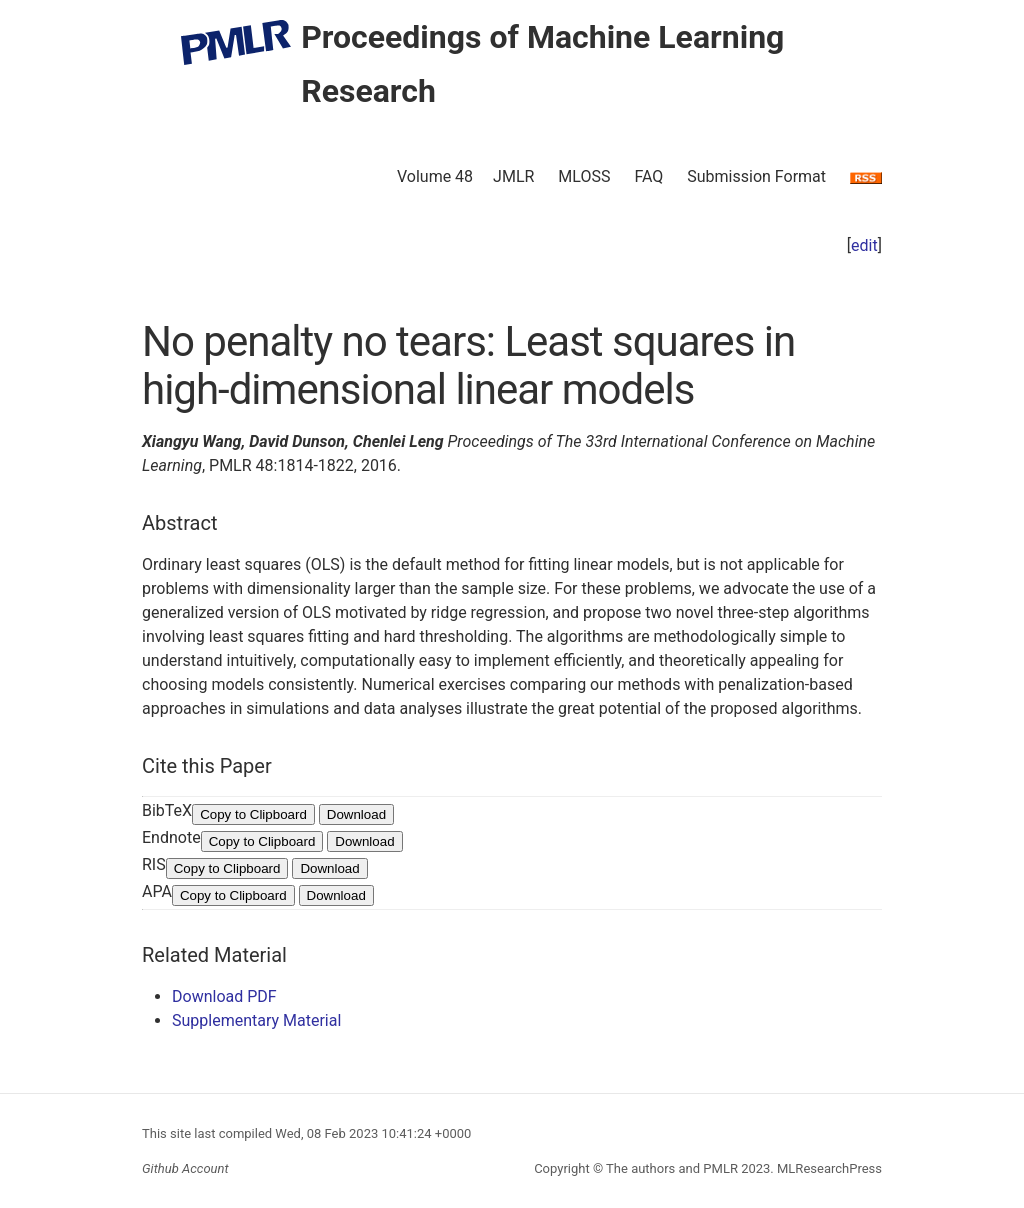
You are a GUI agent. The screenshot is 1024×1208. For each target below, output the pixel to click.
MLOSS (584, 176)
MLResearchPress (828, 1168)
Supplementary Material (256, 1020)
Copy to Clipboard (253, 814)
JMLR (513, 176)
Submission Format (756, 176)
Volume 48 (435, 176)
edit (864, 245)
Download (356, 814)
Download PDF (224, 996)
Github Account (185, 1168)
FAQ (648, 176)
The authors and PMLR (672, 1168)
